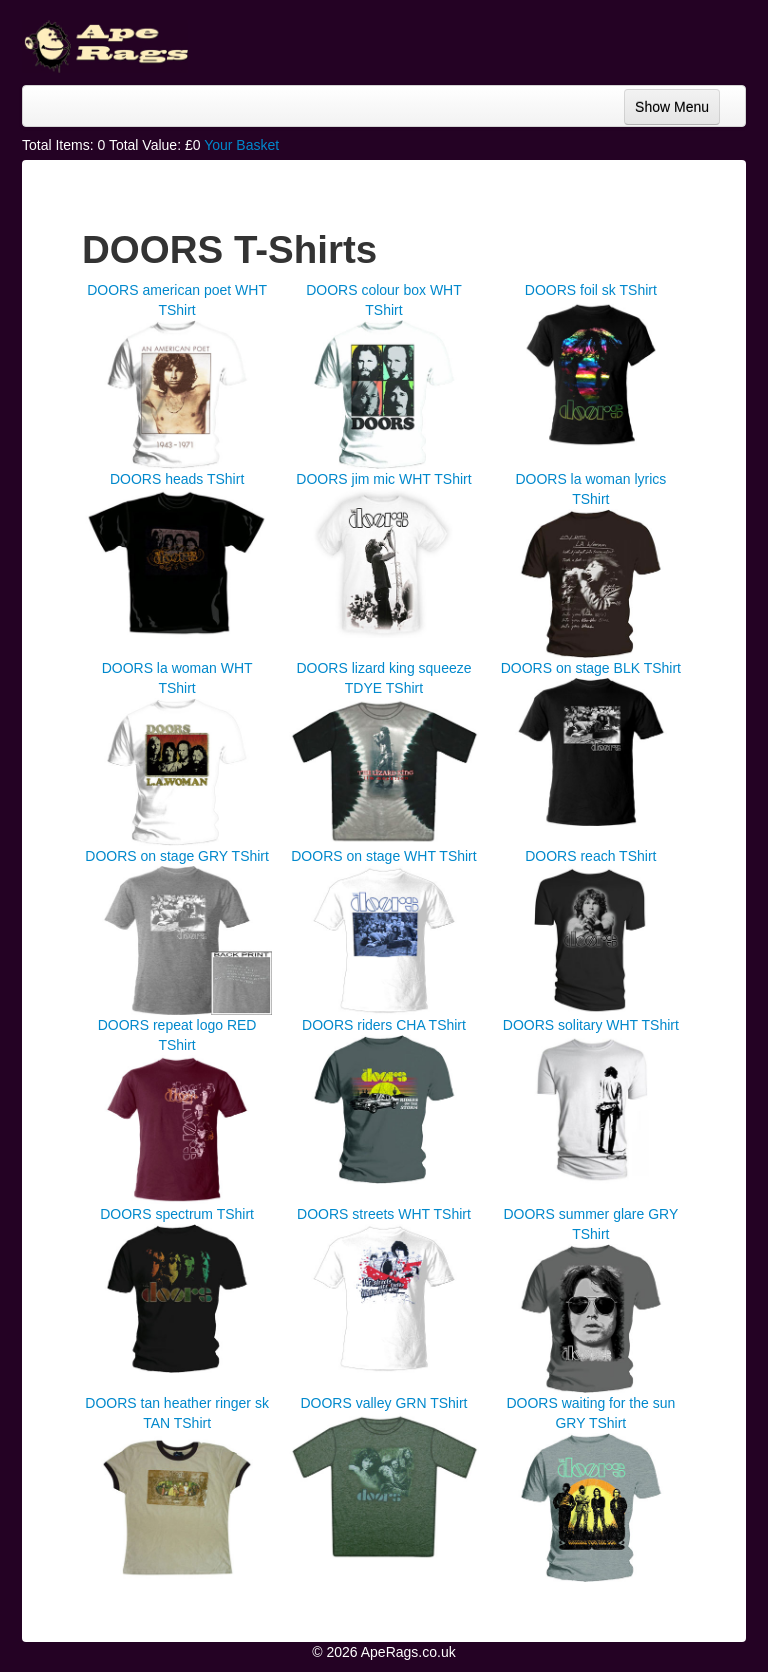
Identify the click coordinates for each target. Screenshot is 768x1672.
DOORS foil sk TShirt (591, 290)
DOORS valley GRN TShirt (383, 1403)
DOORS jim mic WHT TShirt (383, 479)
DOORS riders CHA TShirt (384, 1025)
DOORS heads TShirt (177, 479)
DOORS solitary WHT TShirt (591, 1025)
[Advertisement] (586, 40)
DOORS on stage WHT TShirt (383, 856)
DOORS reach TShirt (590, 856)
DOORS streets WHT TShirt (384, 1214)
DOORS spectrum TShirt (177, 1214)
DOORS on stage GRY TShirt (177, 856)
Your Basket (241, 145)
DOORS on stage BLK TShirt (591, 668)
